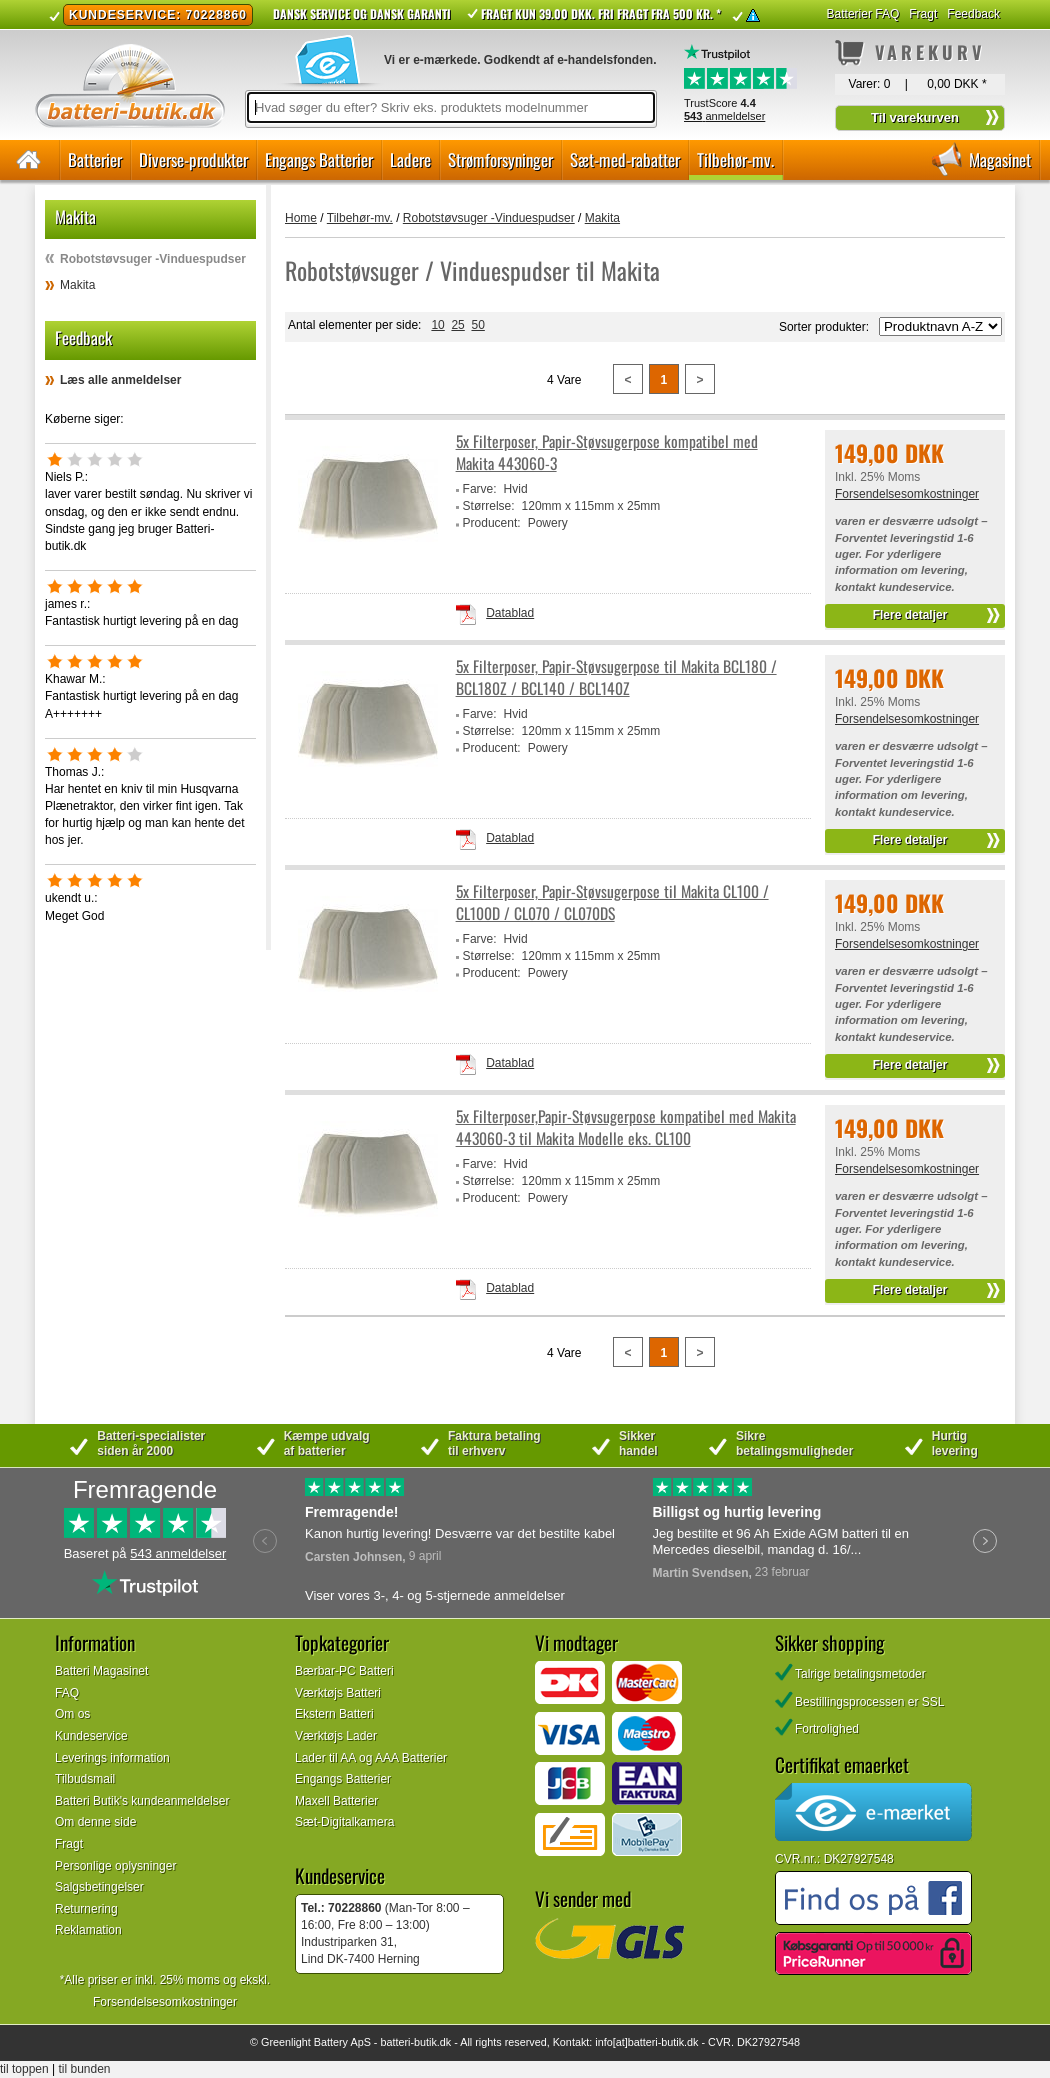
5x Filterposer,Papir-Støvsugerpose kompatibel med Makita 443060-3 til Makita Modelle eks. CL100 (626, 1127)
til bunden (85, 2069)
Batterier (95, 159)
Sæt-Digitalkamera (344, 1822)
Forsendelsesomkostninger (907, 494)
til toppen (24, 2069)
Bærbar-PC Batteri (344, 1671)
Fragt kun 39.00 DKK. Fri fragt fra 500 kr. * (601, 13)
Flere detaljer (910, 615)
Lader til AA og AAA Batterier (371, 1758)
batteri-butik (408, 2042)
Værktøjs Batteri (338, 1693)
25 (457, 325)
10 (437, 325)
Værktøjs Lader (336, 1736)
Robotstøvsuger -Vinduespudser (153, 259)
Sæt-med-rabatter (625, 159)
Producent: (492, 523)
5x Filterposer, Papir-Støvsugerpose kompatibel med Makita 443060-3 (607, 452)
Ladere (410, 159)
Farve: (480, 489)
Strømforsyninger (500, 159)
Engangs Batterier (319, 159)
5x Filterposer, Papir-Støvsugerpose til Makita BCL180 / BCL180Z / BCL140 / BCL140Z (616, 677)
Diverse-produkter (193, 159)
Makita (77, 285)
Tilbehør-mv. (735, 159)
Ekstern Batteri (334, 1714)
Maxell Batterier (336, 1801)
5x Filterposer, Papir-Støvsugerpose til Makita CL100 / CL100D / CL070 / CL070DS (612, 902)
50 (477, 325)
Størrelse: (489, 506)
